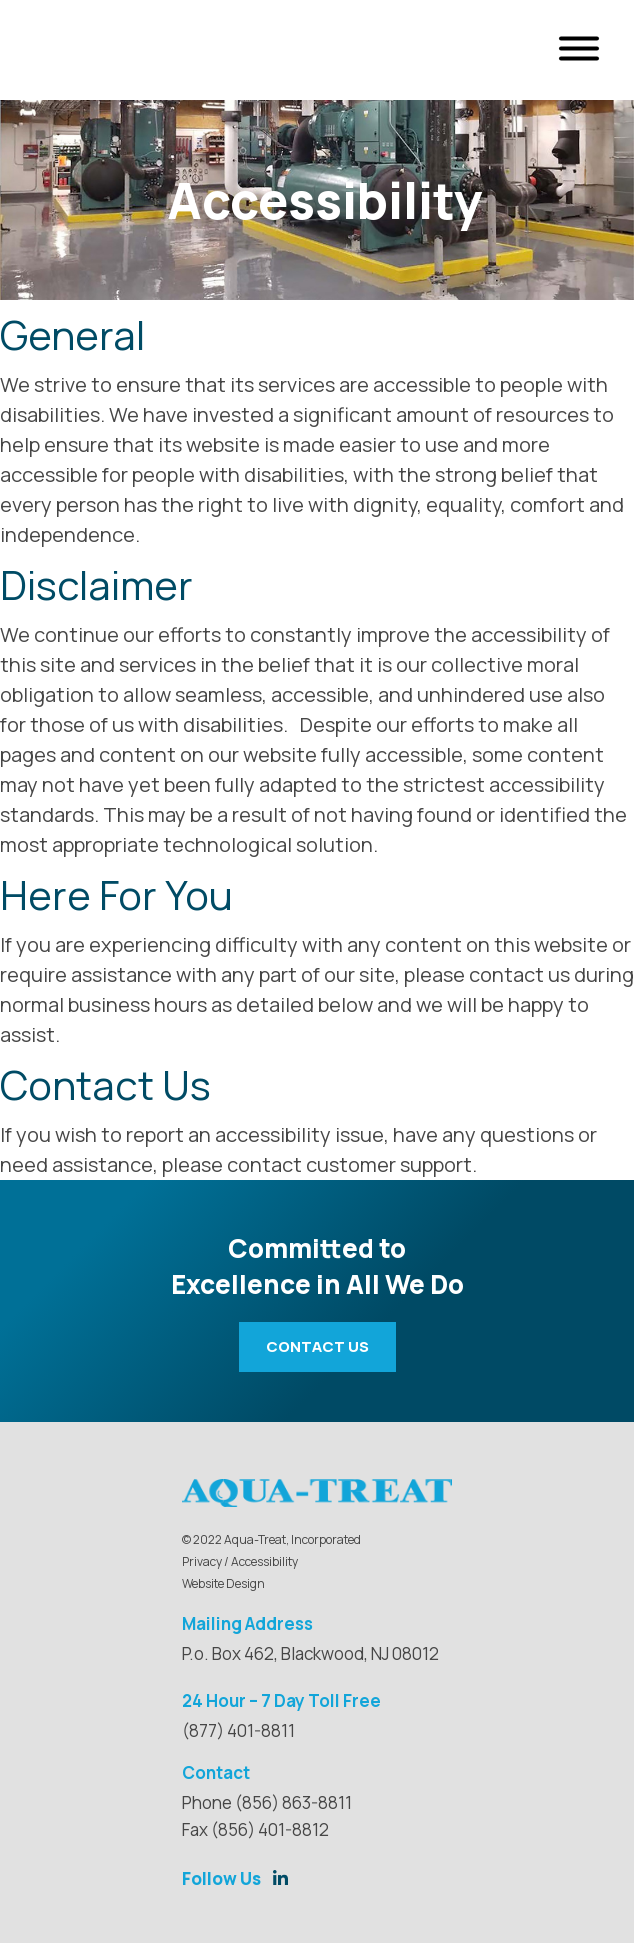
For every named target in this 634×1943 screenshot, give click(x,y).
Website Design (223, 1583)
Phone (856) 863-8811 (267, 1802)
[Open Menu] (579, 50)
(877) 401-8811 (238, 1730)
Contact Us (317, 1346)
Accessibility (264, 1561)
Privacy (202, 1561)
